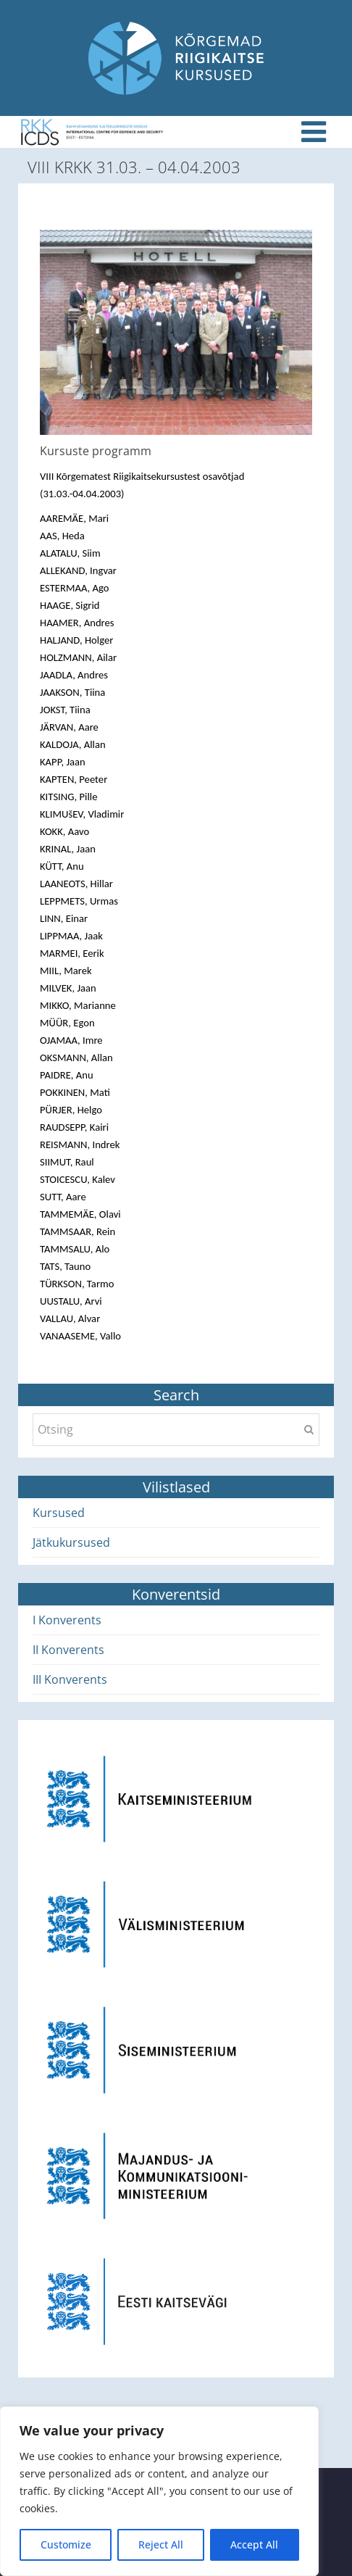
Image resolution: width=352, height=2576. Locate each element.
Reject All (160, 2544)
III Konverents (70, 1679)
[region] (159, 2491)
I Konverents (67, 1620)
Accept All (254, 2544)
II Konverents (68, 1650)
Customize (66, 2544)
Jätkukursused (71, 1542)
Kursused (59, 1513)
